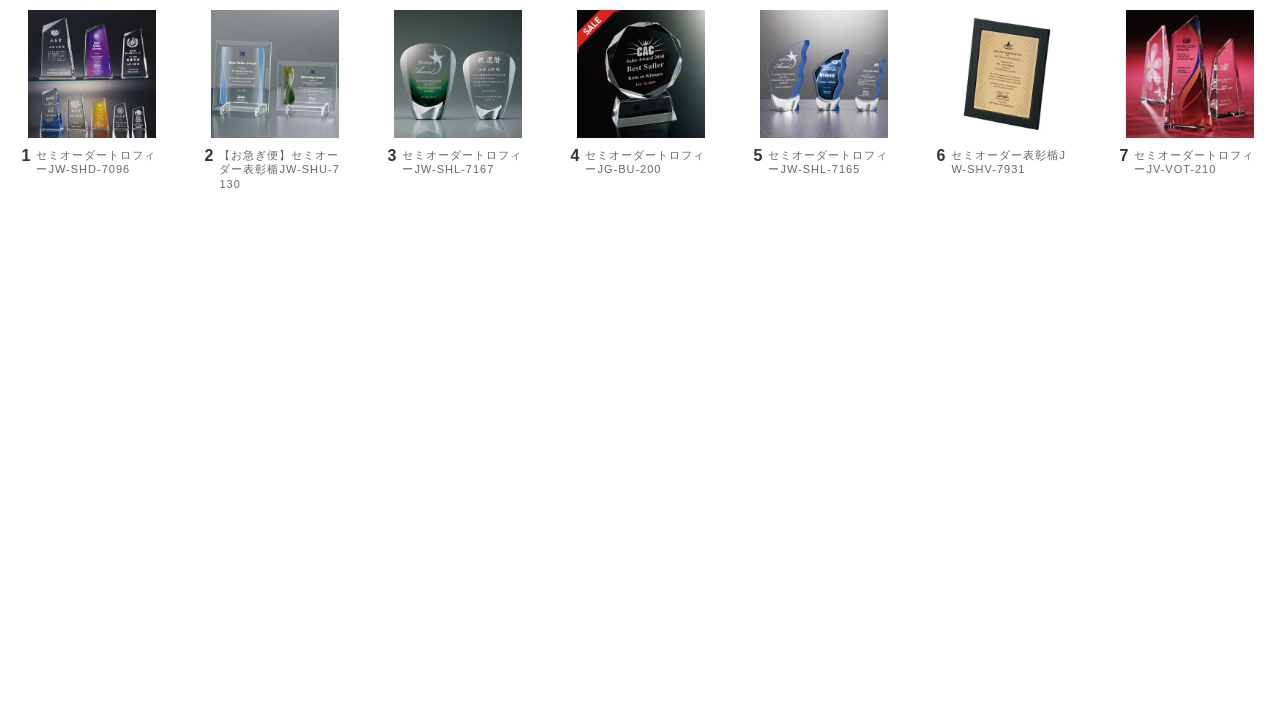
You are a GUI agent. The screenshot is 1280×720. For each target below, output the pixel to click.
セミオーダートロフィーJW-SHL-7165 (828, 162)
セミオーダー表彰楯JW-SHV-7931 (1008, 162)
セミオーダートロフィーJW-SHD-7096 (96, 162)
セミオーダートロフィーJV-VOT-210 (1194, 162)
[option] (91, 112)
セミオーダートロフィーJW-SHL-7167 (462, 162)
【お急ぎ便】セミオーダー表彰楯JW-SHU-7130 (279, 169)
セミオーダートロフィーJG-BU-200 (645, 162)
